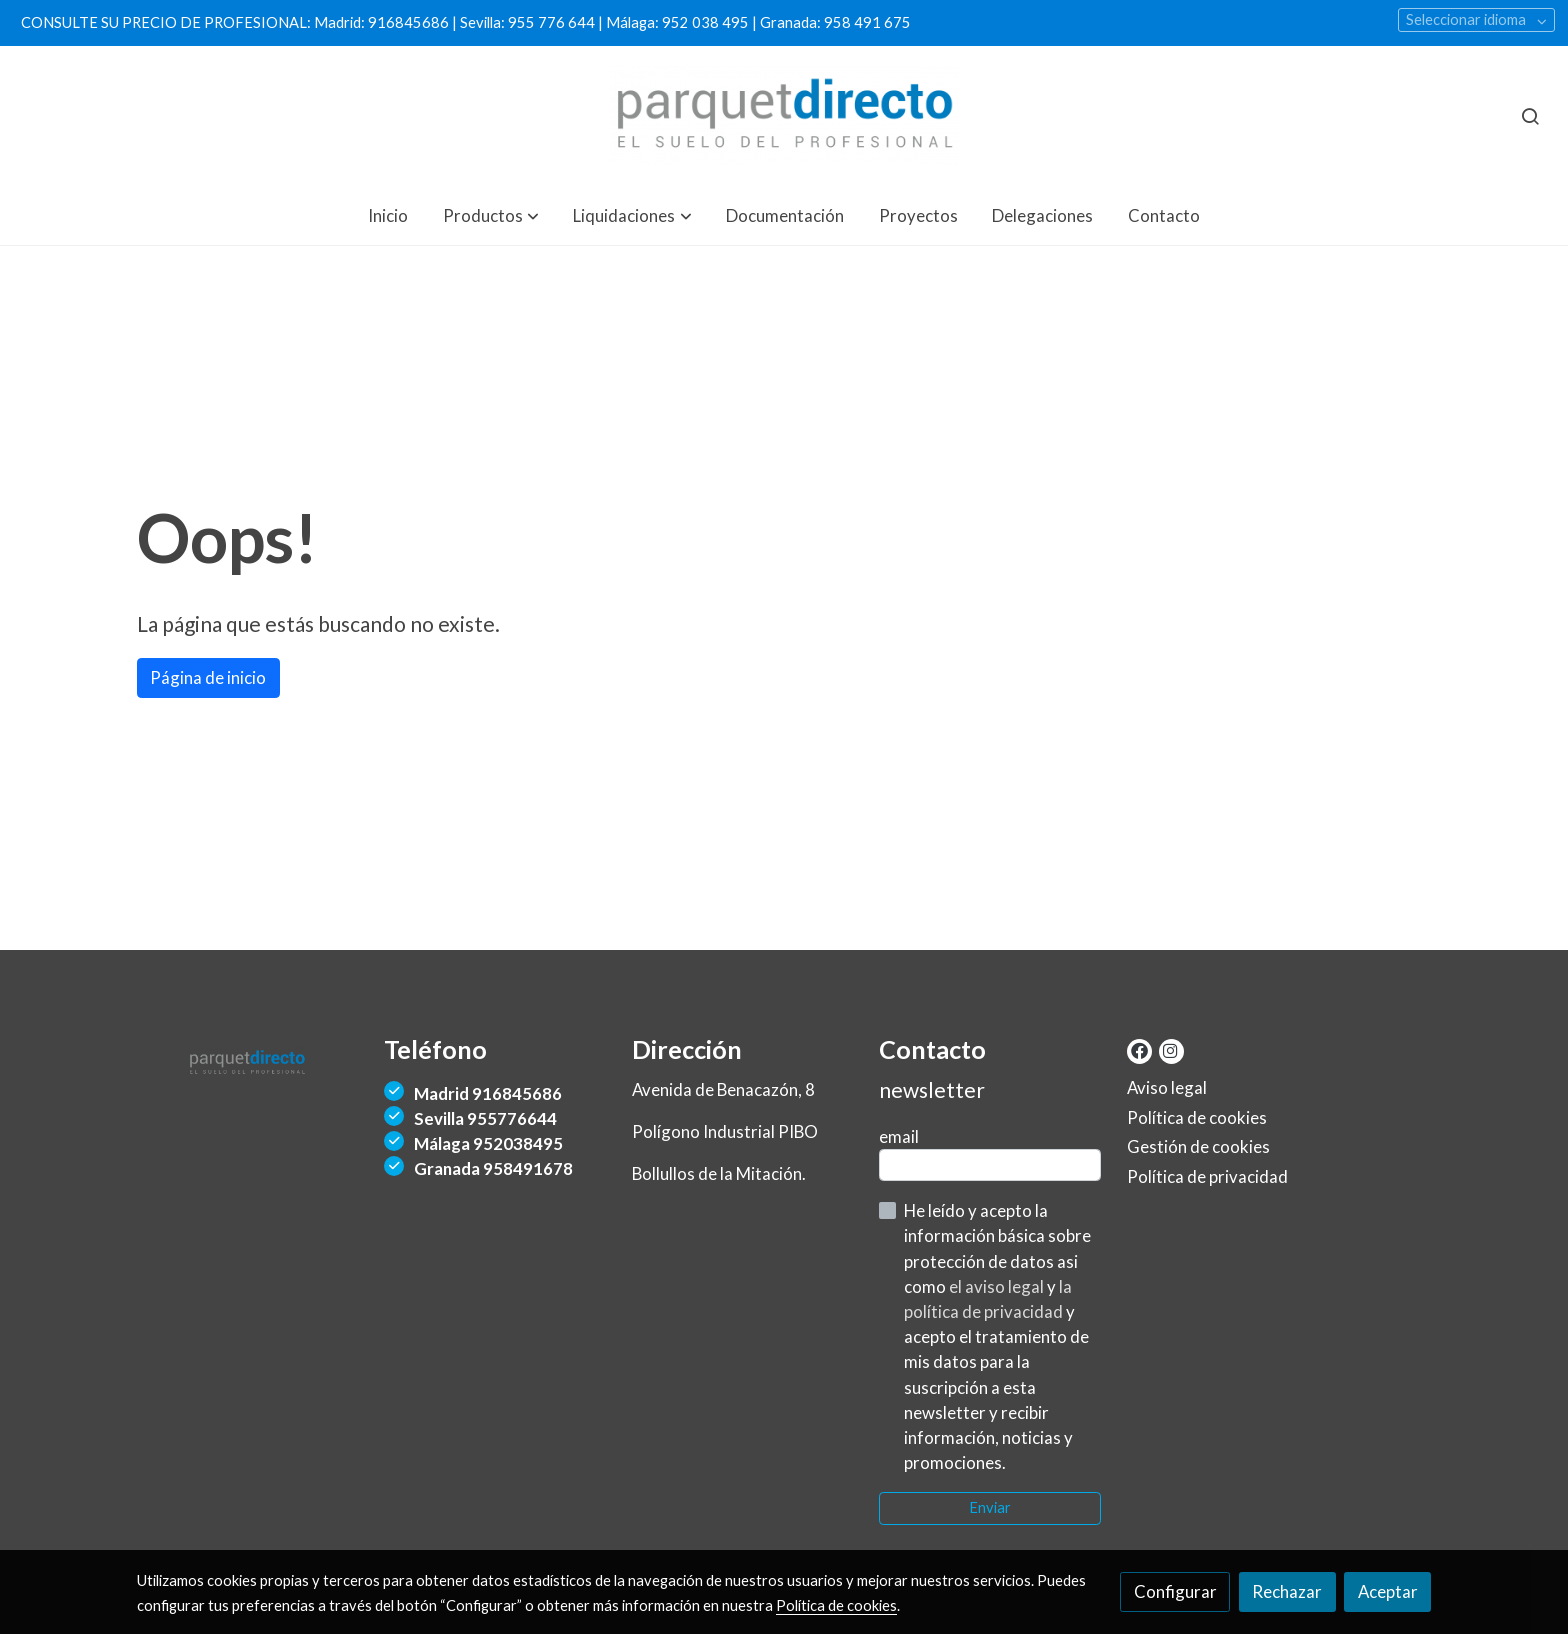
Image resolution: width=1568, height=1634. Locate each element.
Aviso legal (1167, 1087)
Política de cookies (1197, 1117)
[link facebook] (1139, 1049)
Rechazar (1287, 1591)
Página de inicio (208, 677)
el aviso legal (998, 1286)
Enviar (990, 1507)
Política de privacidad (1207, 1176)
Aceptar (1388, 1591)
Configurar (1175, 1591)
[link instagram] (1170, 1049)
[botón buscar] (1530, 116)
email (899, 1136)
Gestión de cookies (1198, 1146)
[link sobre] (248, 1059)
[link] (784, 116)
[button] (491, 215)
